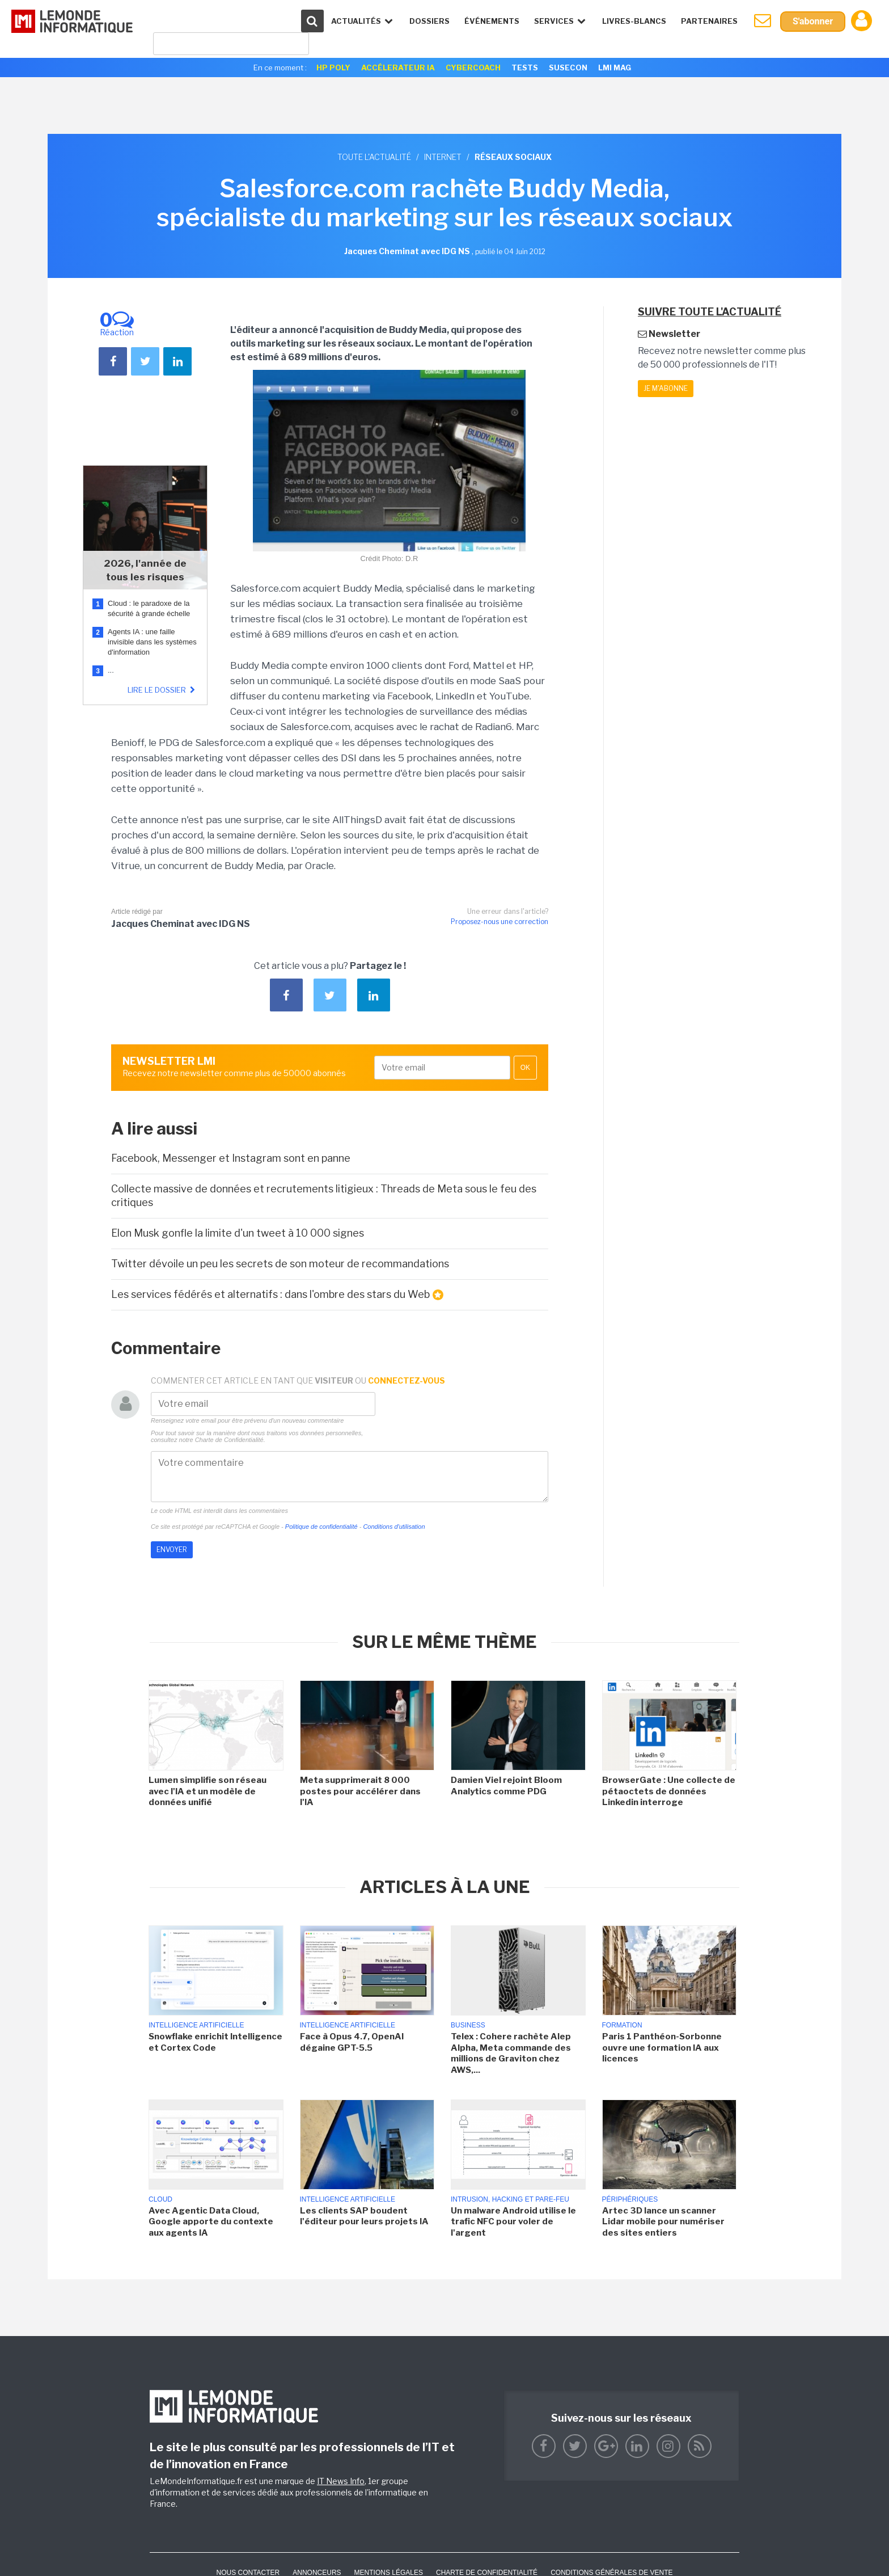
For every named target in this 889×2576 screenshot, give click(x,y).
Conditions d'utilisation (394, 1526)
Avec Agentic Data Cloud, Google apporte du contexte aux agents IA (211, 2222)
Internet (443, 157)
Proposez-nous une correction (499, 921)
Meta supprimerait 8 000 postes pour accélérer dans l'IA (360, 1791)
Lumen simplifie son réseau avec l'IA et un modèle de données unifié (207, 1791)
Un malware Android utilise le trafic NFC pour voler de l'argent (513, 2222)
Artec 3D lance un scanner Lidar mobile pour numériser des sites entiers (663, 2222)
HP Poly (333, 67)
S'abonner (813, 21)
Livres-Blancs (634, 21)
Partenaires (709, 21)
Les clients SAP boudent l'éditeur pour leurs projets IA (364, 2216)
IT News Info (341, 2481)
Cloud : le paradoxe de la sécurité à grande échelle (150, 608)
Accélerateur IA (398, 67)
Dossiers (429, 21)
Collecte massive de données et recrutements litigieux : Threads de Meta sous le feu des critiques (323, 1195)
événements (491, 21)
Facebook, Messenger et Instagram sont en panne (230, 1158)
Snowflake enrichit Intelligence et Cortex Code (215, 2042)
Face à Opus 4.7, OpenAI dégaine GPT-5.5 (352, 2042)
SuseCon (568, 67)
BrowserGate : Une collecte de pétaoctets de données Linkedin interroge (668, 1791)
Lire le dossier (163, 689)
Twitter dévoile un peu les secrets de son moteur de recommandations (280, 1264)
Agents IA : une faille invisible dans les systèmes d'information (152, 641)
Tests (524, 67)
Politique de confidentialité (321, 1526)
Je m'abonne (666, 388)
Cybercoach (473, 67)
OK (525, 1068)
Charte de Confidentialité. (230, 1439)
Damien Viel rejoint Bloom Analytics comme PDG (506, 1786)
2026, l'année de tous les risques (145, 570)
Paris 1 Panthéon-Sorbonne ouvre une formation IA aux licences (662, 2047)
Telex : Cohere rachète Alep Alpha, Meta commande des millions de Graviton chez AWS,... (511, 2053)
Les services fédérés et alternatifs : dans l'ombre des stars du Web (277, 1294)
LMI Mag (614, 67)
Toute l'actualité (374, 157)
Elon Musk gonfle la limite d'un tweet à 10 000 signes (237, 1233)
